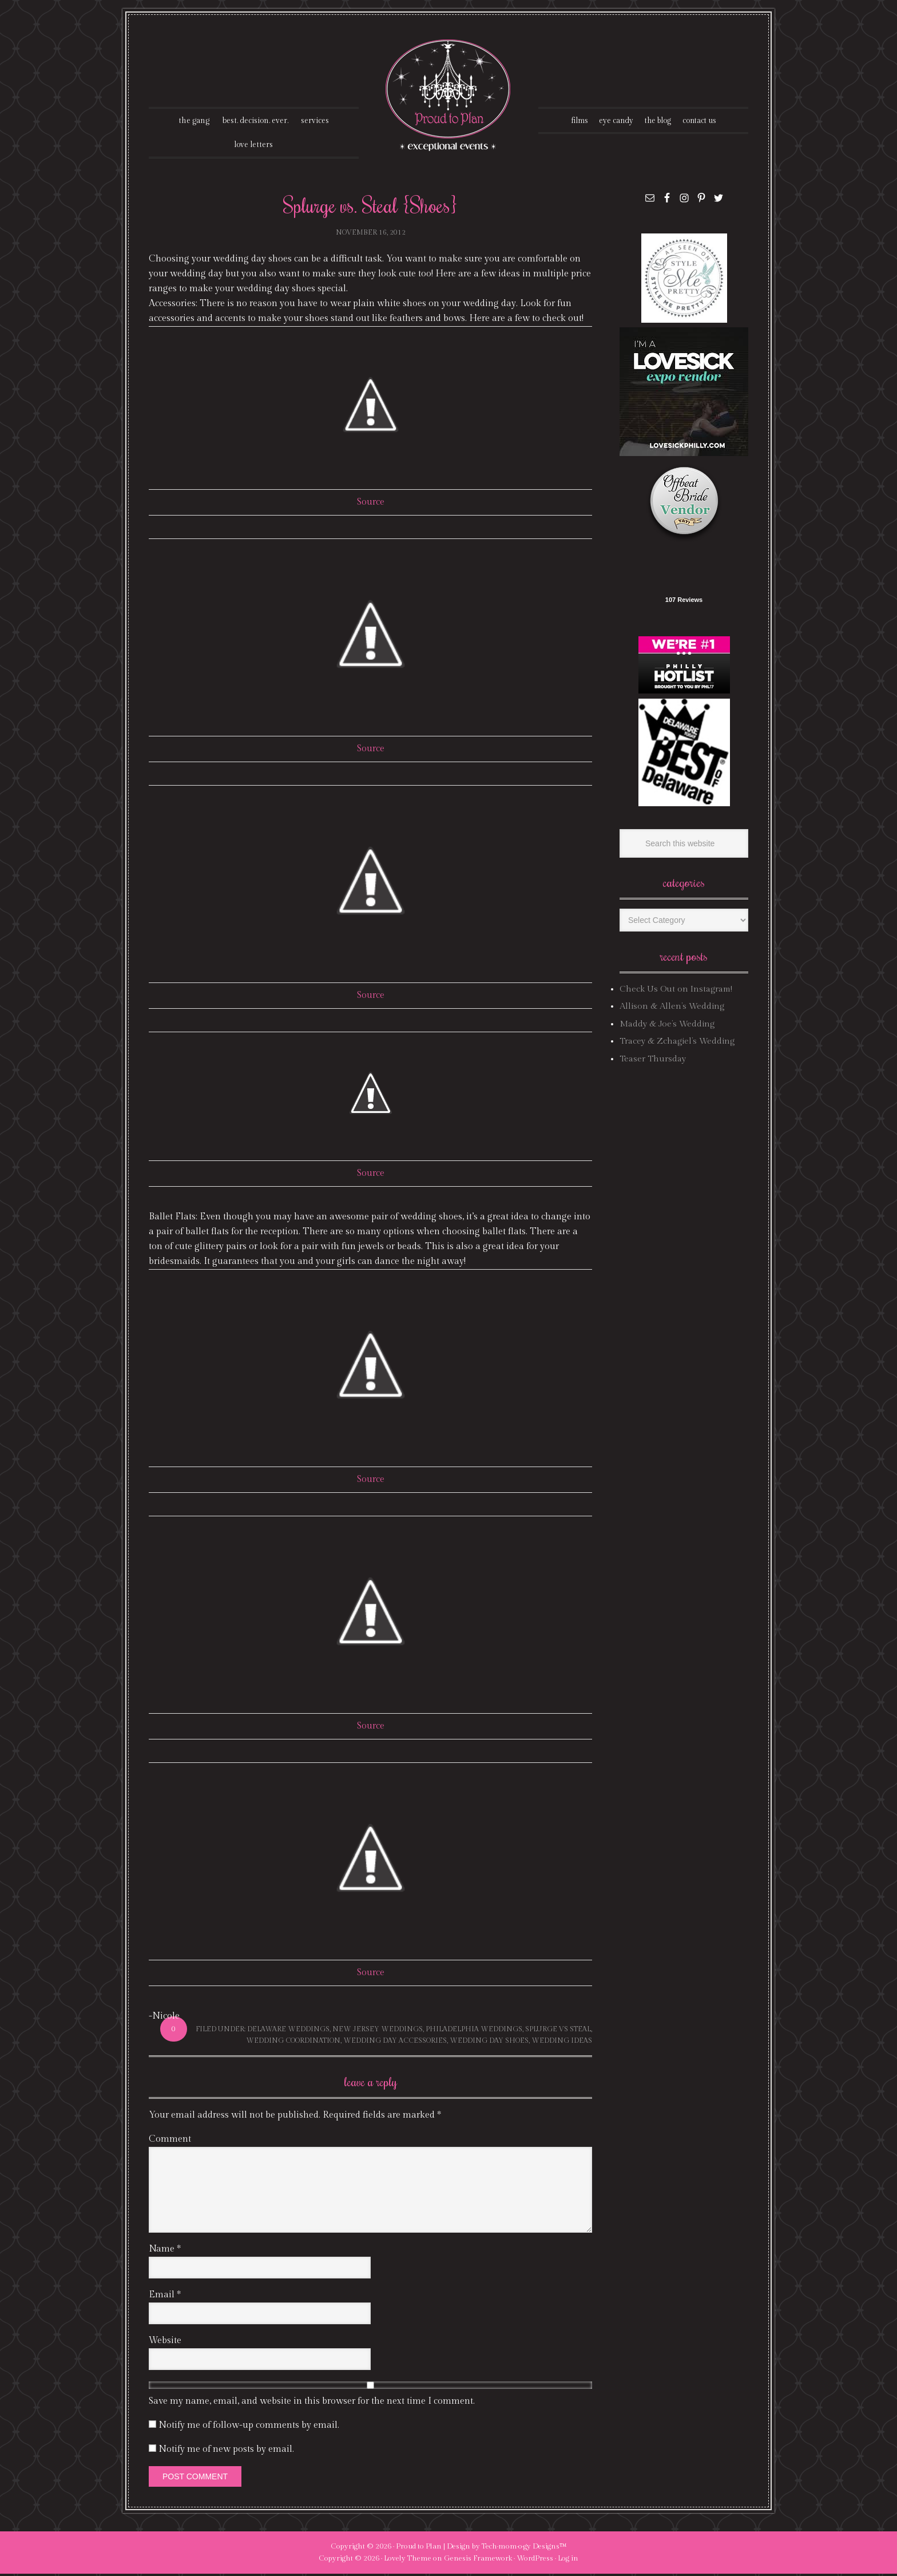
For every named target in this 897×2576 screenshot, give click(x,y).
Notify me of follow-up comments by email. (248, 2427)
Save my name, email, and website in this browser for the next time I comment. (312, 2403)
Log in (568, 2560)
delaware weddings (288, 2031)
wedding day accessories (395, 2042)
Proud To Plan (449, 95)
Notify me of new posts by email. (226, 2451)
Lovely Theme (407, 2560)
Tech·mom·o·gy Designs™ (524, 2548)
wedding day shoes (489, 2042)
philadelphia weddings (474, 2031)
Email (165, 2297)
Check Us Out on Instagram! (676, 991)
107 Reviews (683, 602)
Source (370, 504)
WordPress (535, 2560)
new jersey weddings (377, 2031)
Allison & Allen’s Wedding (672, 1008)
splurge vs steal (558, 2031)
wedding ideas (561, 2042)
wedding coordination (293, 2042)
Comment (170, 2141)
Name (165, 2251)
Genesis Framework (478, 2560)
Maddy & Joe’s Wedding (667, 1026)
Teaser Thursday (653, 1060)
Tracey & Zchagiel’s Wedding (677, 1043)
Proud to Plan (419, 2548)
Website (165, 2342)
